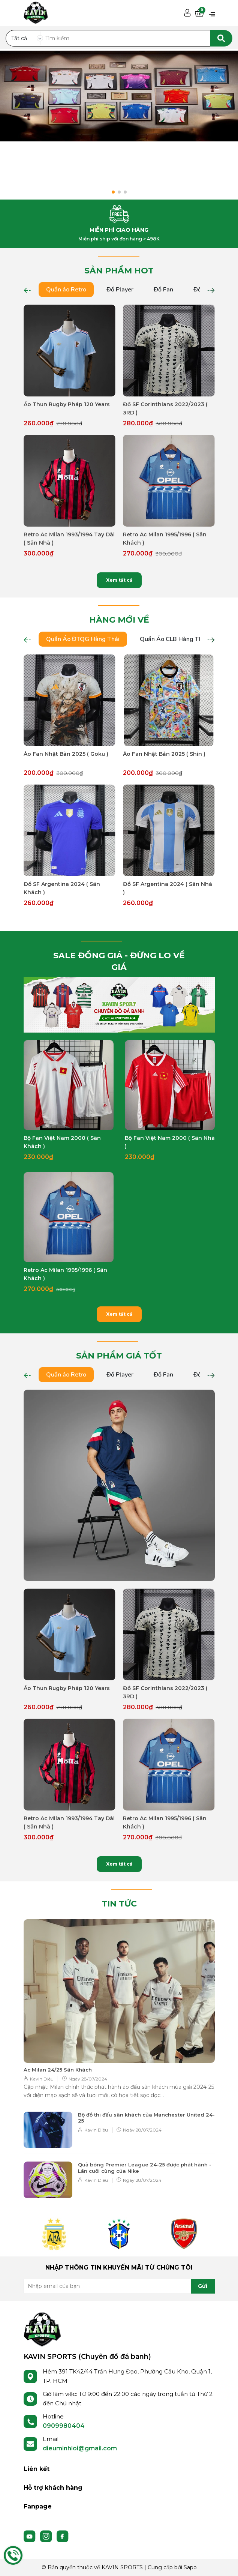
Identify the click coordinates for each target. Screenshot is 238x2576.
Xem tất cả (119, 580)
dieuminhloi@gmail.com (80, 2448)
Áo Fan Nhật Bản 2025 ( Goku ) (66, 754)
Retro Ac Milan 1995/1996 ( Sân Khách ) (165, 538)
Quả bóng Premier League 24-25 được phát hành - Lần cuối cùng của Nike (144, 2168)
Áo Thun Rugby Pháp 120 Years (67, 404)
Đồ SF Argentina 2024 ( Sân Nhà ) (167, 888)
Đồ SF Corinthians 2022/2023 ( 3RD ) (165, 408)
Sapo (190, 2567)
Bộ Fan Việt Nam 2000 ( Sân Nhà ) (170, 1142)
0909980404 (64, 2425)
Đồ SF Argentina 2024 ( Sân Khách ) (62, 888)
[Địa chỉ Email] (119, 2286)
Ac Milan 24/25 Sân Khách (58, 2070)
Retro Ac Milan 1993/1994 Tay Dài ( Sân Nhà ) (69, 538)
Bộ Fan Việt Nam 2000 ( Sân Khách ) (62, 1142)
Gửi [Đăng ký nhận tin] (202, 2286)
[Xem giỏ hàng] (199, 13)
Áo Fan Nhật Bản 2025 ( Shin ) (164, 754)
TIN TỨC (119, 1904)
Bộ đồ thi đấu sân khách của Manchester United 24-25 (146, 2118)
